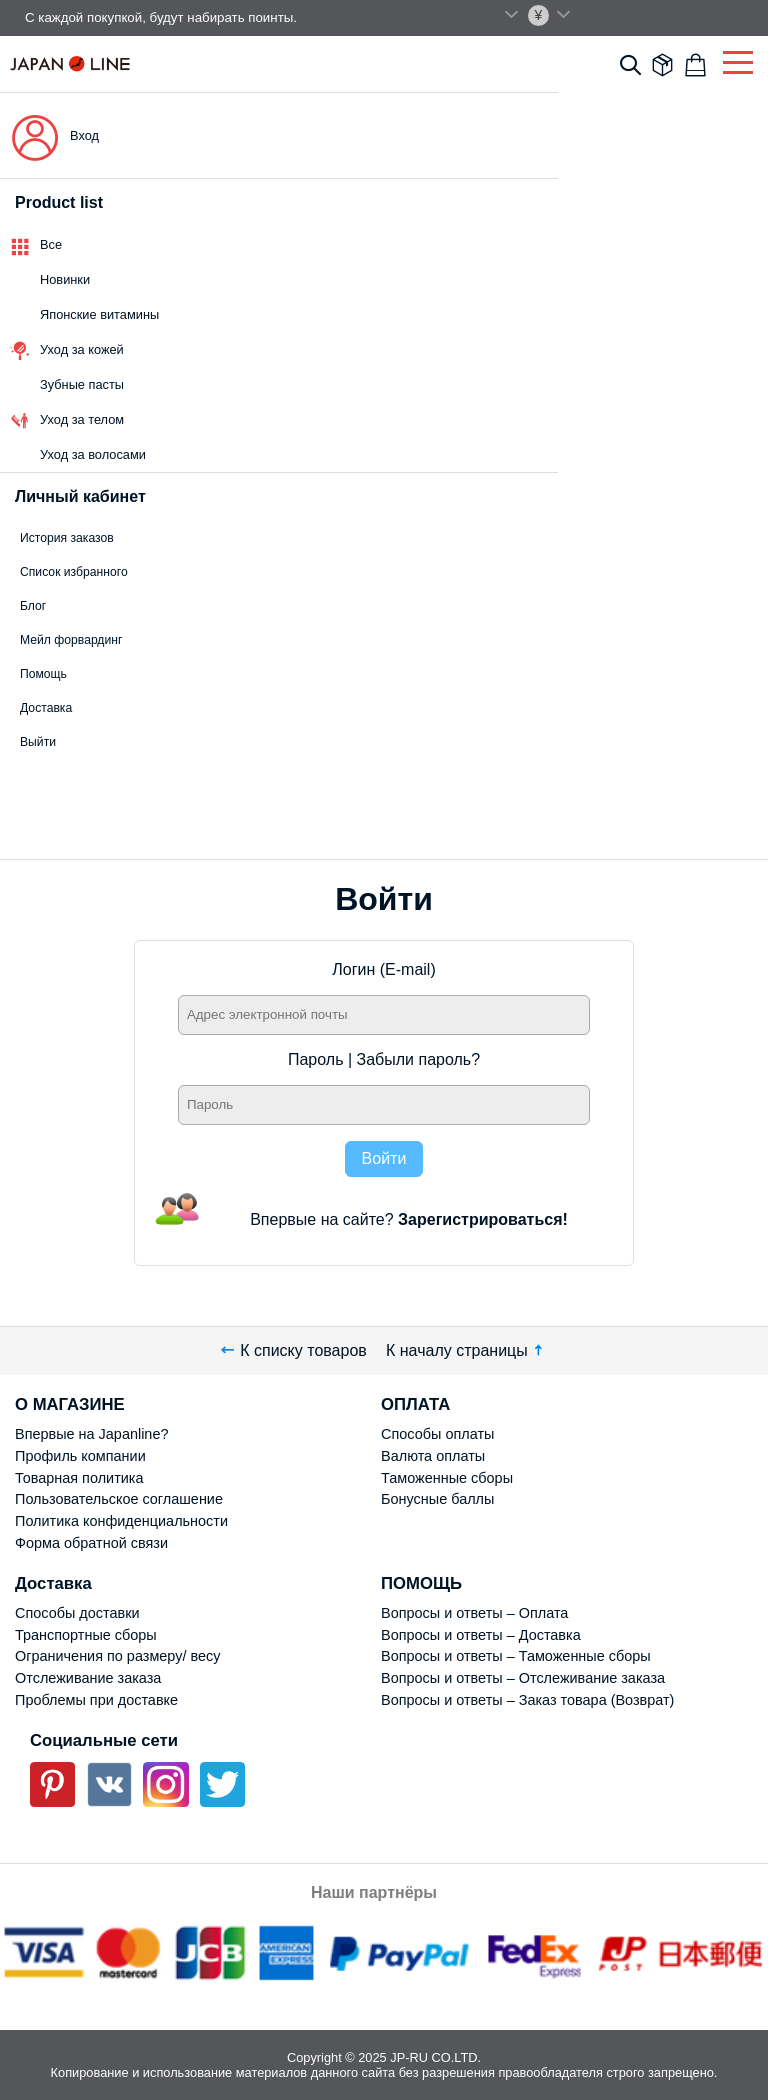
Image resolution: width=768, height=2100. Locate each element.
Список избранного (74, 572)
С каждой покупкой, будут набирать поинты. (161, 17)
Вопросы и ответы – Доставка (481, 1635)
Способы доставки (77, 1613)
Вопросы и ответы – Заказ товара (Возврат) (527, 1700)
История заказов (67, 538)
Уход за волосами (93, 454)
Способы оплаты (437, 1434)
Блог (33, 606)
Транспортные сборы (86, 1635)
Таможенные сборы (447, 1478)
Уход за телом (82, 419)
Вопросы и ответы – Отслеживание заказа (523, 1678)
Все (51, 244)
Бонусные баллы (437, 1499)
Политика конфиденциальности (121, 1521)
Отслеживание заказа (88, 1678)
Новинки (65, 279)
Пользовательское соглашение (119, 1499)
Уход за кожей (82, 349)
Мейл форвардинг (71, 640)
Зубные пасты (82, 384)
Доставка (46, 708)
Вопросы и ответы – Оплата (474, 1613)
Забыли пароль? (419, 1059)
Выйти (38, 742)
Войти (384, 1158)
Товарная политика (79, 1478)
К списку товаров (294, 1350)
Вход (84, 135)
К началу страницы (466, 1350)
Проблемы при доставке (96, 1700)
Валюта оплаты (433, 1456)
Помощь (43, 674)
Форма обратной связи (91, 1543)
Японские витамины (99, 314)
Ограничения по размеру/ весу (117, 1656)
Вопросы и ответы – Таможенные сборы (516, 1656)
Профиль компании (80, 1456)
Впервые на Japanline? (91, 1434)
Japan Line (70, 63)
